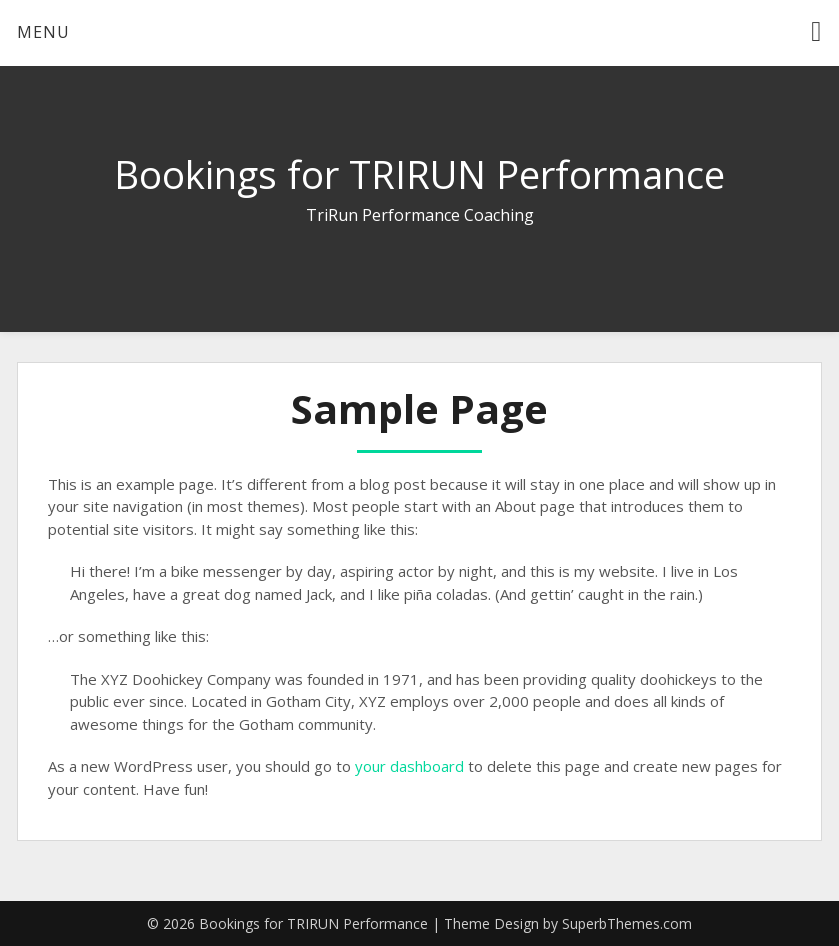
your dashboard (409, 766)
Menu (43, 32)
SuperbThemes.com (627, 923)
